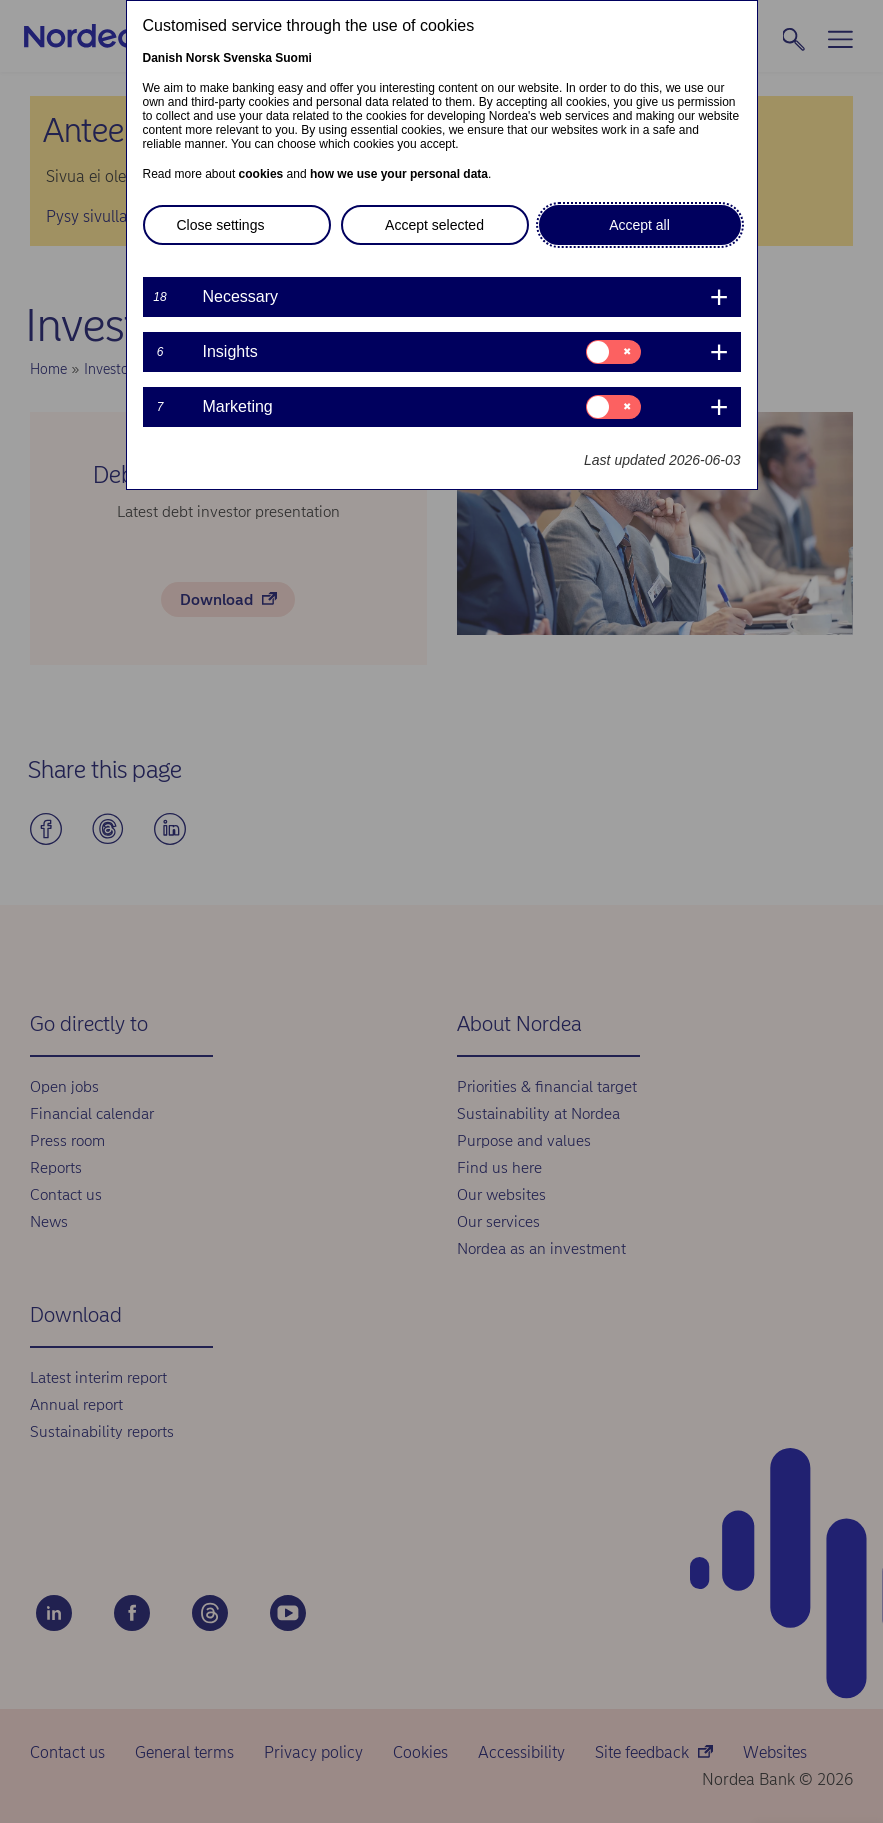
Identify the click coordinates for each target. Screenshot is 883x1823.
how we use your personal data (399, 174)
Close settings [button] (221, 225)
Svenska (247, 58)
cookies (261, 174)
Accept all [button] (639, 225)
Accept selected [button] (434, 225)
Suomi (293, 58)
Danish (163, 58)
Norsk (203, 58)
